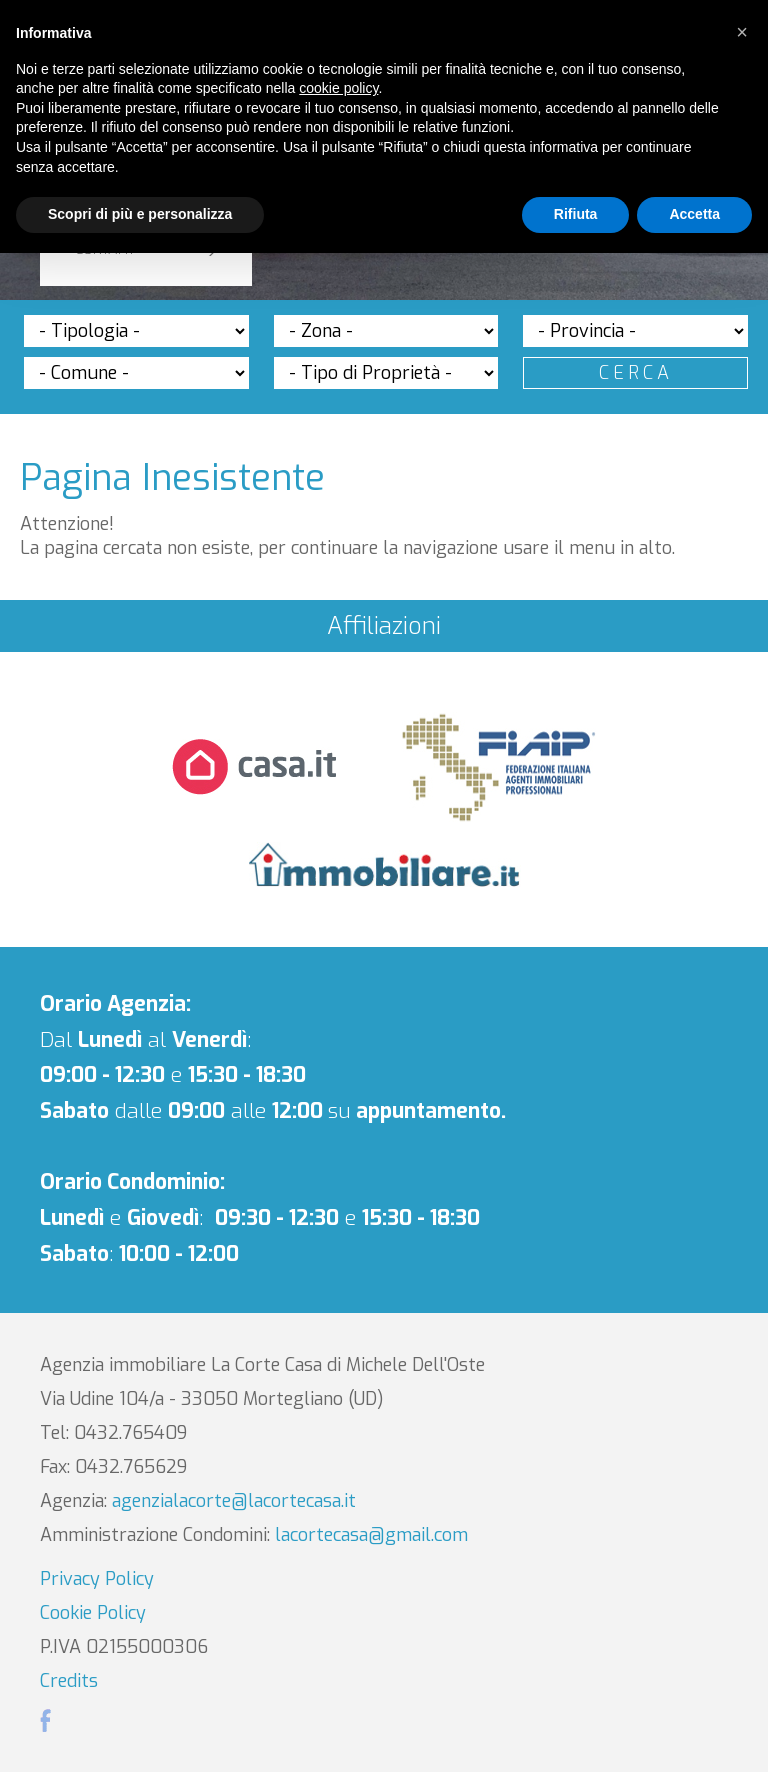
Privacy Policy (97, 1579)
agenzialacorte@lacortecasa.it (234, 1501)
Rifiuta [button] (576, 214)
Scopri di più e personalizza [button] (140, 214)
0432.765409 (130, 1433)
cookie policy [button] (338, 88)
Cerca (636, 373)
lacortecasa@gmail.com (371, 1535)
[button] (742, 32)
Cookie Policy (93, 1613)
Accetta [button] (694, 214)
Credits (69, 1681)
